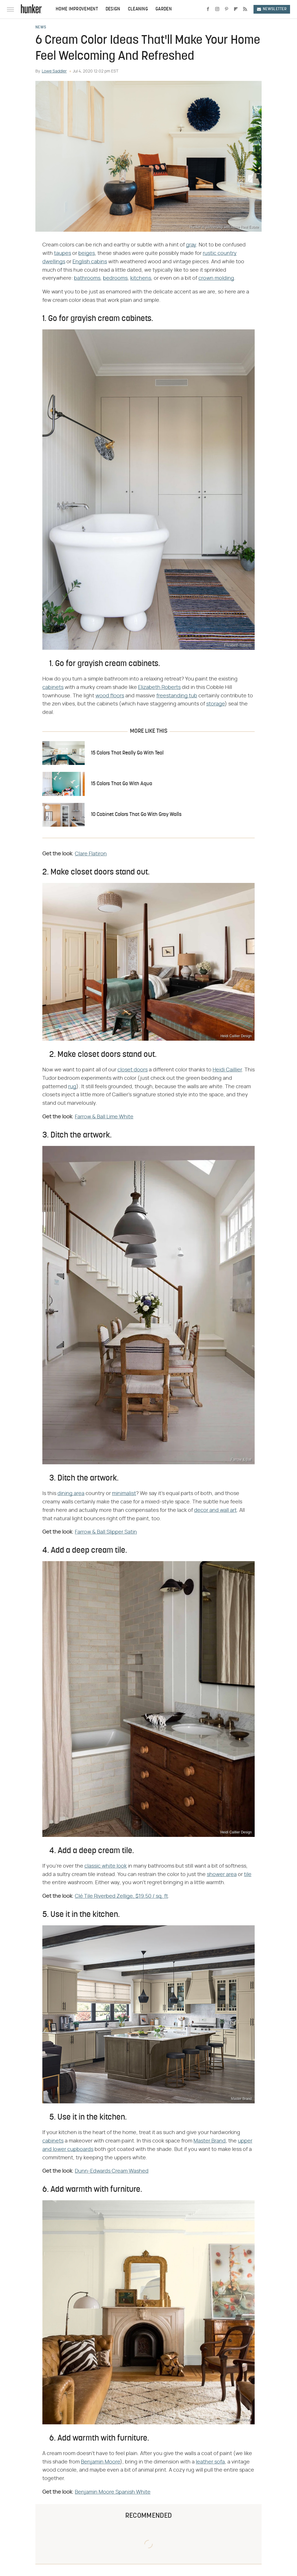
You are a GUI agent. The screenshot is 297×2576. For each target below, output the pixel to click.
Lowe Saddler (54, 71)
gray (191, 245)
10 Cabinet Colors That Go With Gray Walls (136, 814)
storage (215, 704)
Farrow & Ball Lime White (104, 1117)
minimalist (124, 1493)
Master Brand (209, 2141)
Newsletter (272, 9)
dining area (70, 1493)
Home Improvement (77, 9)
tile (247, 1874)
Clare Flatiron (91, 854)
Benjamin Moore (100, 2462)
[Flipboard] (236, 9)
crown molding (216, 278)
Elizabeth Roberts (159, 687)
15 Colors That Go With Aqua (121, 784)
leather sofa (210, 2462)
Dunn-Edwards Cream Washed (111, 2171)
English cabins (90, 261)
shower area (222, 1874)
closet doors (132, 1070)
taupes (62, 253)
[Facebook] (208, 9)
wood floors (109, 696)
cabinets (53, 687)
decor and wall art (215, 1510)
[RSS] (245, 9)
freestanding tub (176, 696)
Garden (163, 9)
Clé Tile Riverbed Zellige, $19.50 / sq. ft (121, 1896)
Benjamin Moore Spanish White (113, 2492)
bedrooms (115, 278)
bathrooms (87, 278)
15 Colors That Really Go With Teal (127, 753)
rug (72, 1086)
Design (113, 9)
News (40, 28)
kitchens (140, 278)
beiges (86, 253)
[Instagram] (217, 9)
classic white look (105, 1866)
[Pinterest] (226, 9)
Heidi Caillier (227, 1070)
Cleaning (138, 9)
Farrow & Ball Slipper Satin (106, 1532)
